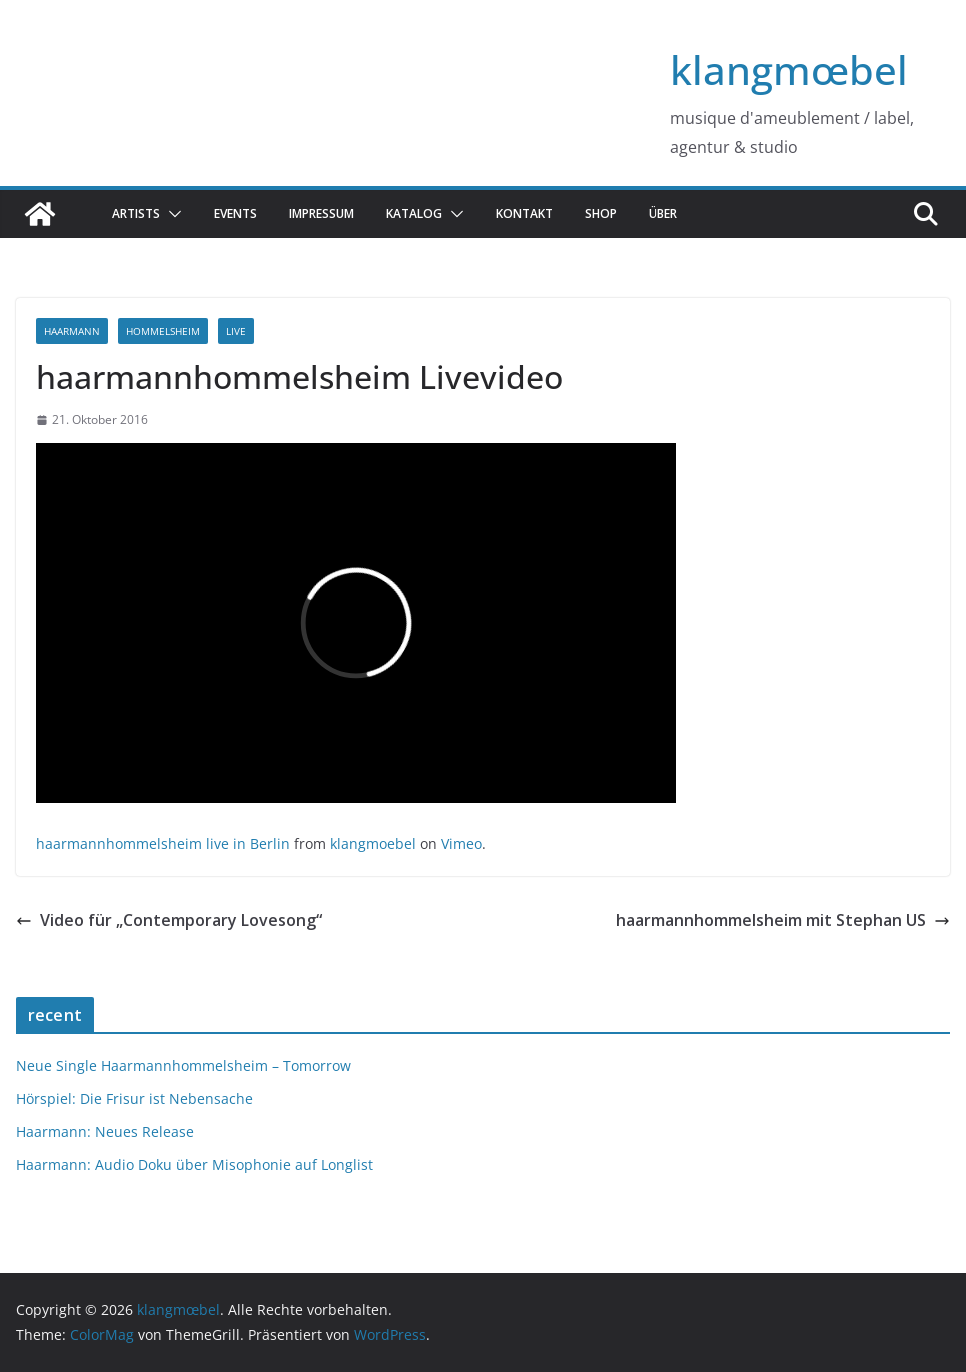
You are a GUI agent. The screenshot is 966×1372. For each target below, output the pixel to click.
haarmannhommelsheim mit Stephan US (783, 920)
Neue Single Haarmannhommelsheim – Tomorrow (183, 1065)
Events (235, 213)
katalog (414, 213)
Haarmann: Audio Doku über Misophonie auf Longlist (194, 1164)
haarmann (72, 331)
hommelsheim (163, 331)
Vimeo (461, 843)
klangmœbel (789, 69)
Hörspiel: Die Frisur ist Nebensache (134, 1098)
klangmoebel (373, 843)
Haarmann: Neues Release (105, 1131)
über (663, 213)
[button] (171, 214)
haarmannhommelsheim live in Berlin (163, 843)
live (236, 331)
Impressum (321, 213)
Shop (601, 213)
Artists (136, 213)
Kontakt (524, 213)
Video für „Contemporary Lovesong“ (169, 920)
